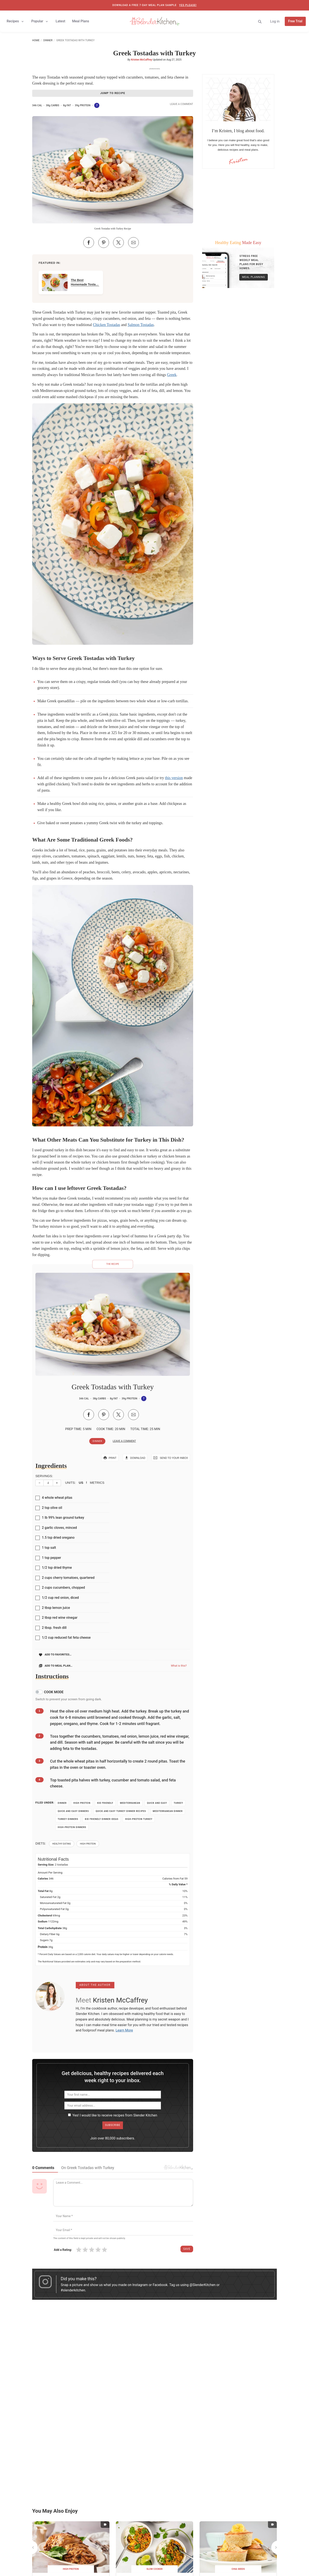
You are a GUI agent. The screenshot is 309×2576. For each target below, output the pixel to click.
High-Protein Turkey (138, 1819)
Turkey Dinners (68, 1819)
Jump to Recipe (112, 93)
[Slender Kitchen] (154, 21)
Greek (171, 375)
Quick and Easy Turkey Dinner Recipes (121, 1811)
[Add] (57, 1483)
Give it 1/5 (79, 2249)
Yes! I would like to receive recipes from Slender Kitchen (112, 2115)
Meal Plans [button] (80, 21)
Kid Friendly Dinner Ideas (101, 1819)
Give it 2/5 (85, 2249)
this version (174, 778)
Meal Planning (253, 277)
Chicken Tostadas (106, 325)
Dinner (47, 40)
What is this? (179, 1665)
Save (186, 2248)
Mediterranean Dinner (168, 1811)
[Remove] (39, 1483)
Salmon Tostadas (141, 325)
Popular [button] (40, 21)
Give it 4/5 (98, 2249)
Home (35, 40)
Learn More (124, 2030)
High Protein (81, 1803)
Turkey (178, 1803)
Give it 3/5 (91, 2249)
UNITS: (70, 1482)
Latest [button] (60, 21)
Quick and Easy (157, 1803)
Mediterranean (130, 1803)
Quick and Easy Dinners (73, 1811)
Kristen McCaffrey (141, 59)
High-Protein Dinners (72, 1827)
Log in (274, 21)
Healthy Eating (61, 1843)
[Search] (260, 21)
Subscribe (112, 2125)
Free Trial (295, 21)
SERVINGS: (44, 1476)
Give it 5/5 (104, 2249)
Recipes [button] (15, 21)
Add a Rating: (63, 2249)
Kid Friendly (105, 1803)
